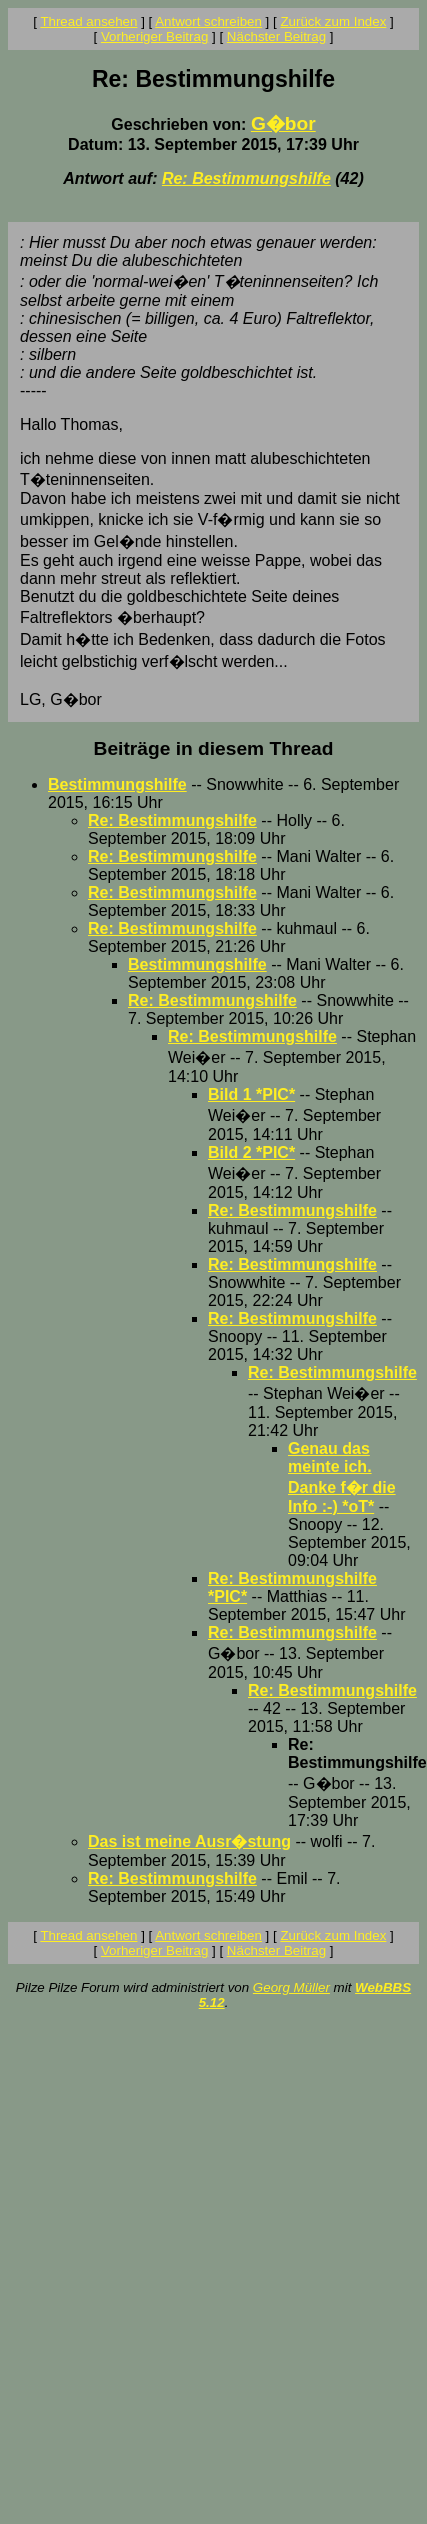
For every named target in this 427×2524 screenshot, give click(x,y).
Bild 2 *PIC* (251, 1152)
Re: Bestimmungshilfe (246, 178)
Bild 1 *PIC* (251, 1094)
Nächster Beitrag (276, 36)
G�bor (283, 123)
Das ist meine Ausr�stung (189, 1841)
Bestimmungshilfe (117, 784)
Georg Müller (291, 1987)
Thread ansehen (88, 21)
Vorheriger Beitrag (154, 36)
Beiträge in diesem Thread (214, 748)
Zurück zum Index (333, 21)
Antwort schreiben (208, 21)
